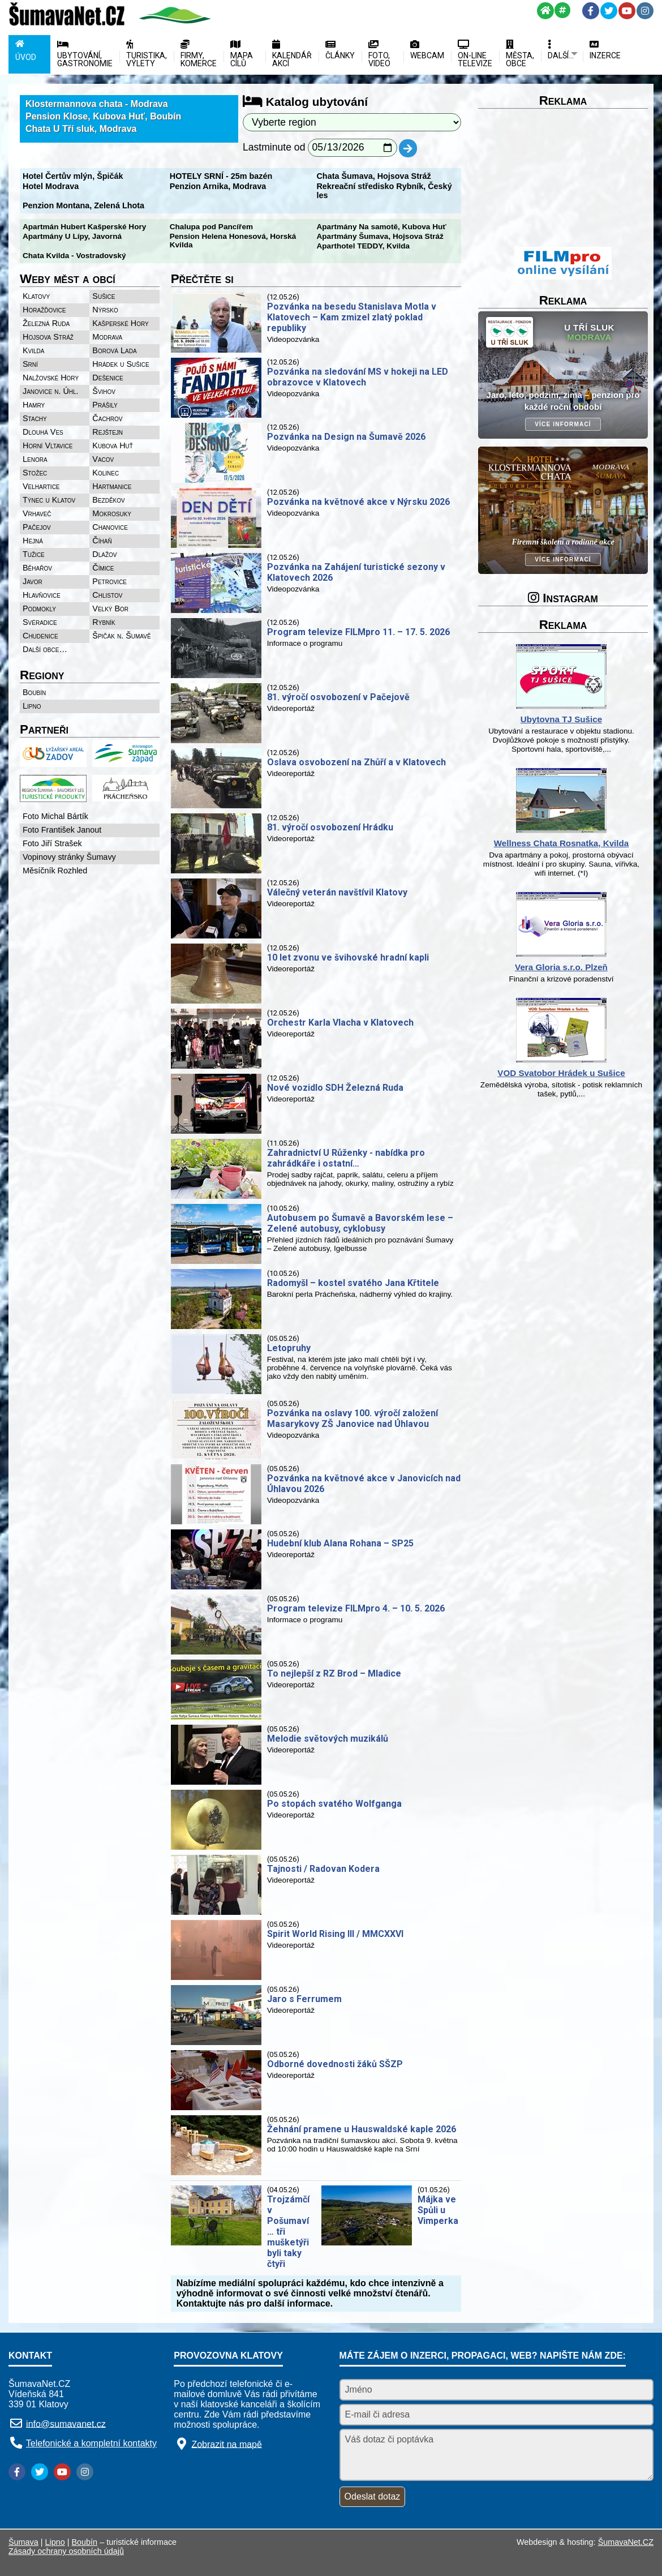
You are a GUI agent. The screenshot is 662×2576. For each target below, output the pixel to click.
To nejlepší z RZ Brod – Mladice (334, 1673)
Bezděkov (108, 499)
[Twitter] (608, 10)
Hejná (33, 540)
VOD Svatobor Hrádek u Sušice (561, 1073)
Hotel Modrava (51, 186)
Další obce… (45, 649)
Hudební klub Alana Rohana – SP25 (340, 1543)
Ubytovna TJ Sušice (561, 719)
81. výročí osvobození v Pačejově (338, 697)
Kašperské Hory (120, 323)
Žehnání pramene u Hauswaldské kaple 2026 (361, 2129)
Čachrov (107, 418)
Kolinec (105, 472)
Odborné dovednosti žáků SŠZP (335, 2064)
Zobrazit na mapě (226, 2444)
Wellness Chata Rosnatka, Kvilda (561, 843)
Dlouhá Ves (43, 431)
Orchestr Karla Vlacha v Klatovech (340, 1022)
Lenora (35, 459)
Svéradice (40, 622)
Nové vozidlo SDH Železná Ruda (335, 1087)
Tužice (34, 554)
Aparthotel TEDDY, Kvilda (363, 246)
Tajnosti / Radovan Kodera (323, 1868)
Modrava (107, 336)
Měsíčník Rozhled (55, 870)
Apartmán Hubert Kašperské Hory (84, 226)
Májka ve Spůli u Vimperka (438, 2210)
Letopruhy (289, 1348)
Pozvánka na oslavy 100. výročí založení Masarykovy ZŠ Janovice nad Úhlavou (352, 1418)
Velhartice (41, 486)
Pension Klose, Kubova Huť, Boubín (103, 116)
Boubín (34, 692)
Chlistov (107, 594)
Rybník (103, 622)
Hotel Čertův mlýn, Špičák (73, 176)
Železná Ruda (46, 323)
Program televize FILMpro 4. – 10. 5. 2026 (356, 1608)
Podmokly (39, 608)
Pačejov (37, 527)
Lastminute (267, 147)
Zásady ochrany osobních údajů (66, 2551)
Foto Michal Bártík (55, 816)
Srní (30, 363)
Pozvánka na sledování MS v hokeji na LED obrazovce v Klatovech (357, 377)
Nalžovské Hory (51, 377)
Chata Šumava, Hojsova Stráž (373, 176)
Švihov (103, 391)
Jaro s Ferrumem (304, 1999)
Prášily (104, 404)
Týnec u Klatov (49, 499)
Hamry (34, 404)
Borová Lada (114, 350)
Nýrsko (105, 309)
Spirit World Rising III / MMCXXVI (335, 1933)
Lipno (32, 705)
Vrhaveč (37, 513)
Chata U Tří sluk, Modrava (81, 129)
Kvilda (34, 350)
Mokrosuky (111, 513)
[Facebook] (590, 10)
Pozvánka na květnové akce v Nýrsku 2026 (358, 501)
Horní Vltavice (47, 445)
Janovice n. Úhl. (51, 391)
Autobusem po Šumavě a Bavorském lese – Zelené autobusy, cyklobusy (360, 1223)
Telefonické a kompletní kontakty (91, 2443)
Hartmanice (111, 486)
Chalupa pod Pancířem (211, 226)
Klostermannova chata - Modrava (96, 104)
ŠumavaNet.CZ (626, 2542)
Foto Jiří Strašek (52, 843)
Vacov (103, 459)
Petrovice (109, 581)
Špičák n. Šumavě (121, 635)
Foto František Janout (62, 829)
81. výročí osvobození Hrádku (330, 827)
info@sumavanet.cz (66, 2423)
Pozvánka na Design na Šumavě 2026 (346, 436)
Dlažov (104, 554)
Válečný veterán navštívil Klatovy (337, 892)
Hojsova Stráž (48, 336)
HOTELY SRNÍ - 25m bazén (221, 176)
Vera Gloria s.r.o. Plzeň (561, 967)
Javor (32, 581)
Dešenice (107, 377)
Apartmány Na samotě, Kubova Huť (381, 226)
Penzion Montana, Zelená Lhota (83, 205)
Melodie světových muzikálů (327, 1738)
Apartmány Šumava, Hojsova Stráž (379, 236)
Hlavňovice (42, 594)
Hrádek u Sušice (120, 363)
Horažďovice (44, 309)
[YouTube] (626, 10)
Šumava (23, 2542)
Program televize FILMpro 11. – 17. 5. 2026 (358, 632)
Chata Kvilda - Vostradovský (74, 255)
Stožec (35, 472)
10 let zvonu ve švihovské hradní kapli (348, 957)
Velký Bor (110, 608)
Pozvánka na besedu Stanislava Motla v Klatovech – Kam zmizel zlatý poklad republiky (351, 317)
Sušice (103, 296)
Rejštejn (107, 431)
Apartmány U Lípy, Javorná (72, 236)
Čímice (103, 567)
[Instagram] (645, 10)
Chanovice (110, 527)
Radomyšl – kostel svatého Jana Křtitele (353, 1283)
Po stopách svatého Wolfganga (334, 1803)
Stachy (35, 418)
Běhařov (37, 567)
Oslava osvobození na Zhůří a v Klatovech (356, 762)
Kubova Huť (112, 445)
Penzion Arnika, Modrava (218, 186)
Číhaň (101, 540)
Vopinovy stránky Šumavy (69, 856)
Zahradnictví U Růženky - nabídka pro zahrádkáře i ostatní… (346, 1158)
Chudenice (40, 635)
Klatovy (36, 296)
